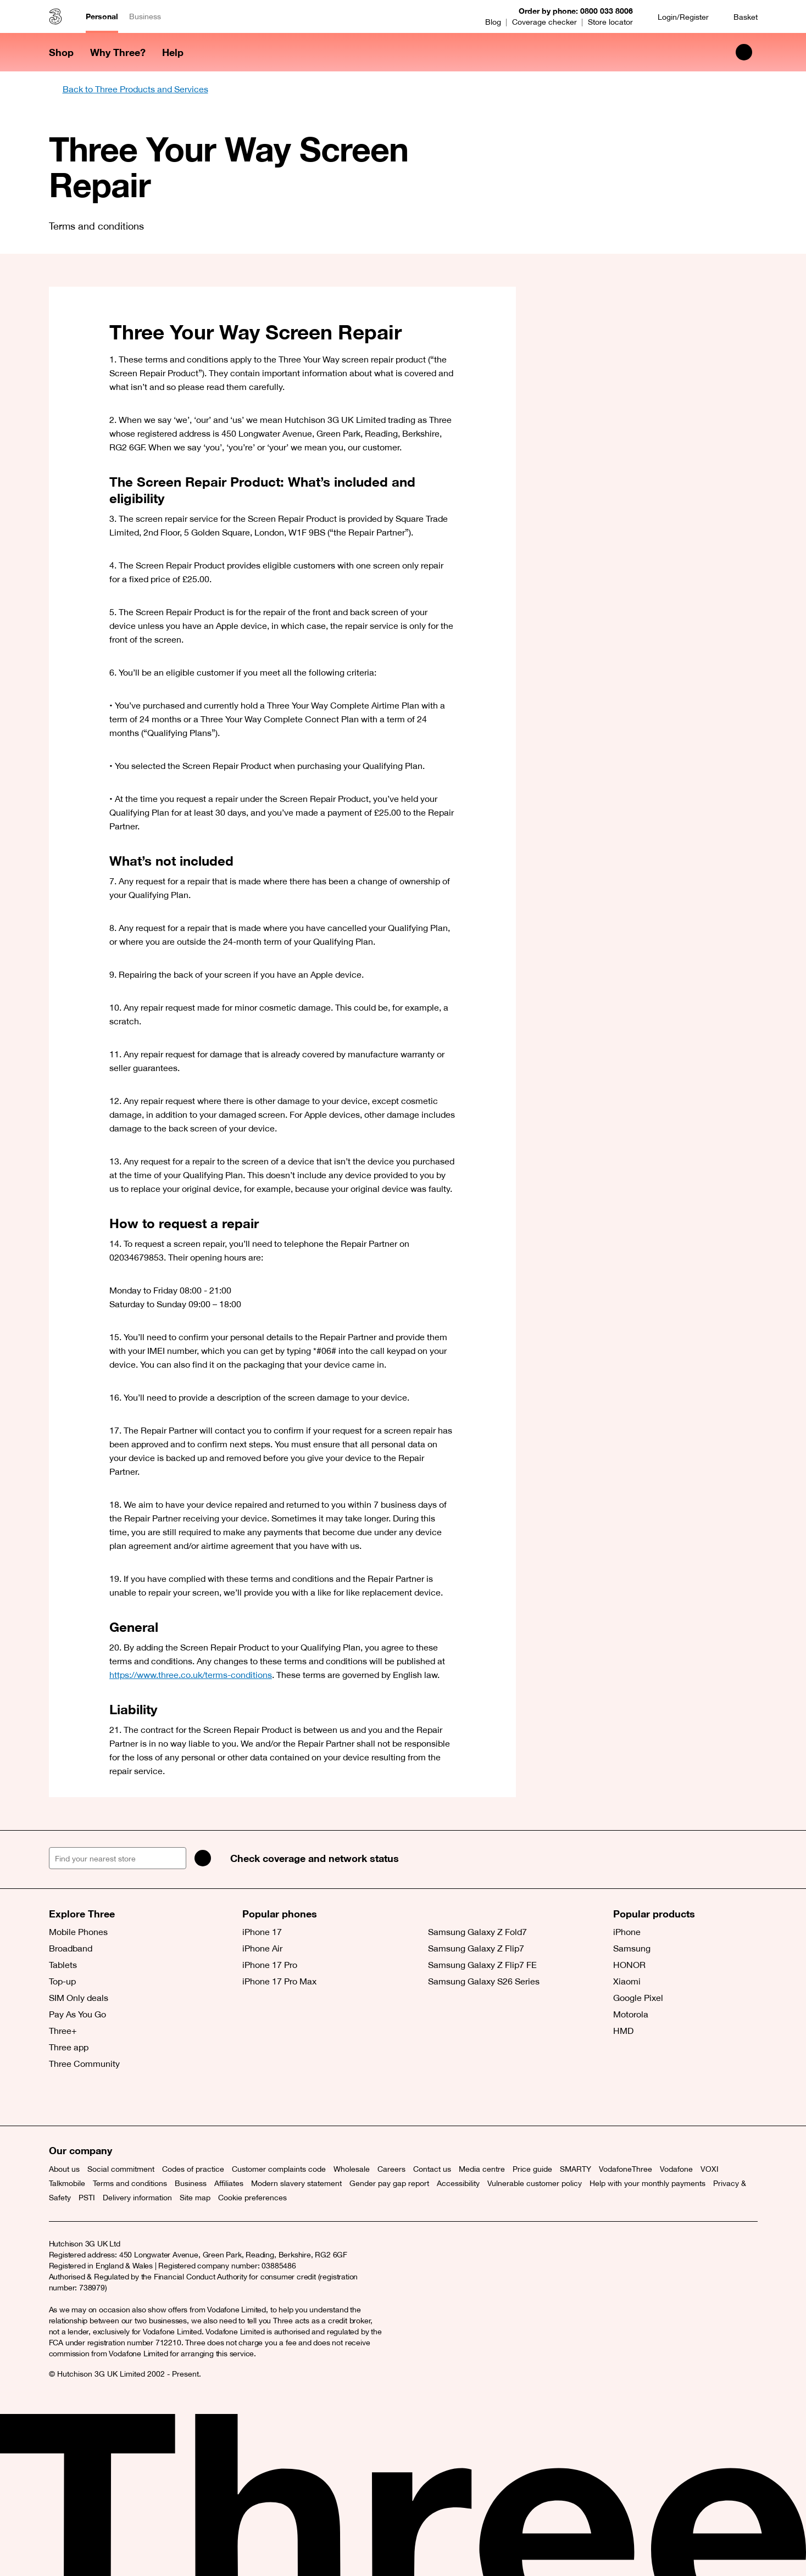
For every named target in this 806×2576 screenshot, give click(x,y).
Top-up (62, 1981)
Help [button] (173, 52)
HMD (623, 2031)
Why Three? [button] (118, 52)
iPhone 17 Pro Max (279, 1981)
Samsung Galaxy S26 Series (484, 1981)
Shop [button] (61, 52)
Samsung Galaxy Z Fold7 (477, 1932)
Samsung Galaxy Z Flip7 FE (482, 1965)
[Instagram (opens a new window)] (109, 2098)
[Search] (203, 1858)
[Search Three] (744, 52)
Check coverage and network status (314, 1858)
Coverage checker (544, 22)
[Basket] (739, 17)
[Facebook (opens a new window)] (85, 2098)
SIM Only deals (78, 1998)
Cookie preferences (252, 2197)
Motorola (630, 2014)
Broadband (70, 1948)
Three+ (63, 2031)
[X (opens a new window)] (60, 2098)
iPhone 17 (262, 1932)
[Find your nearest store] (117, 1858)
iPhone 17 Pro (269, 1965)
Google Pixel (638, 1998)
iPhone (627, 1932)
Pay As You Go (77, 2014)
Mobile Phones (78, 1932)
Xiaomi (627, 1981)
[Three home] (55, 16)
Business (145, 16)
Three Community (84, 2063)
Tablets (63, 1965)
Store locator (610, 22)
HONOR (629, 1965)
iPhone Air (262, 1948)
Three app (68, 2047)
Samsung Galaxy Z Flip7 (476, 1948)
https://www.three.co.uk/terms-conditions (190, 1675)
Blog (493, 22)
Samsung (632, 1948)
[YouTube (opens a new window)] (134, 2098)
